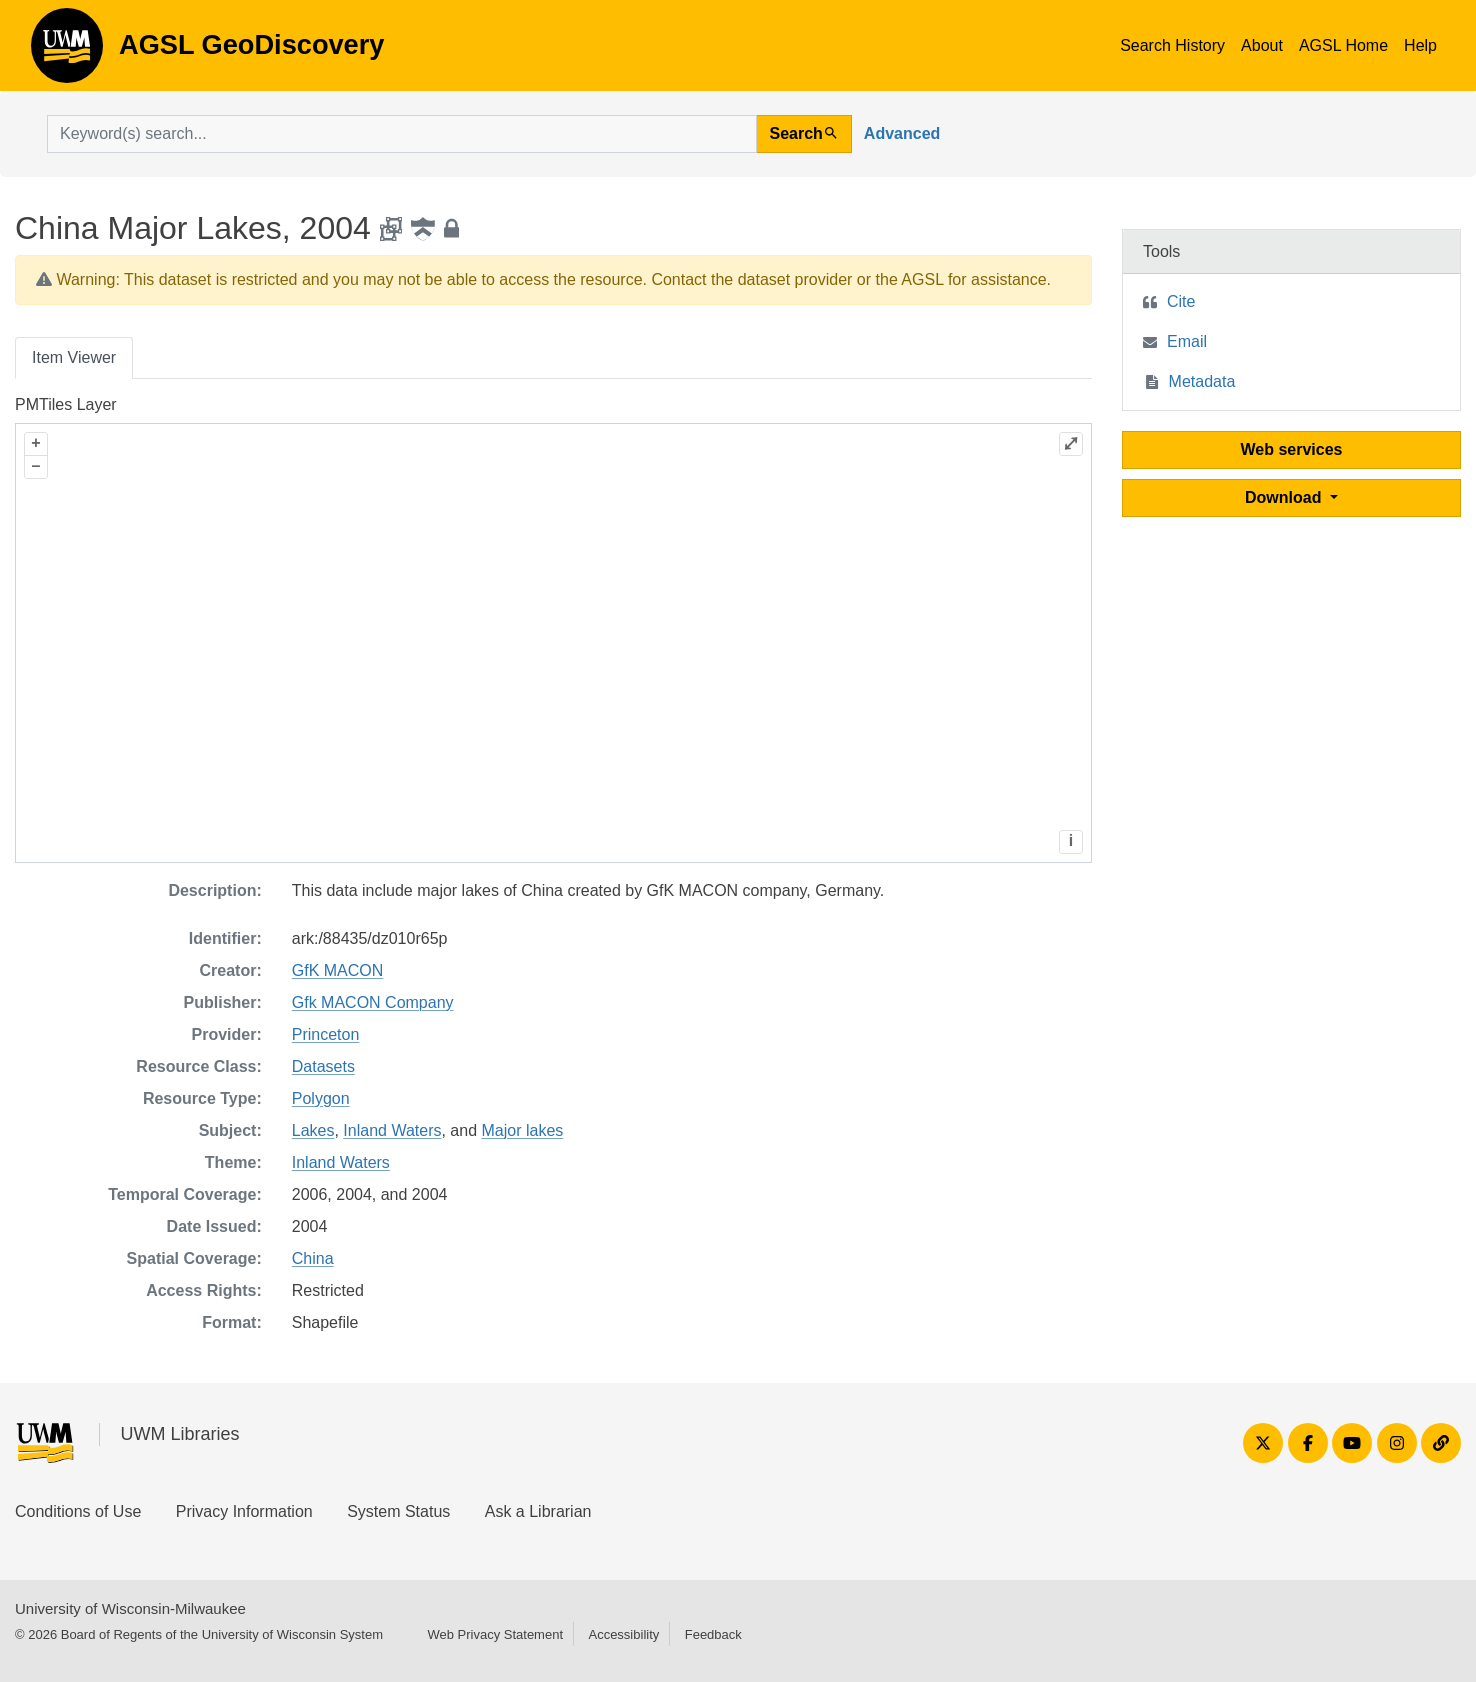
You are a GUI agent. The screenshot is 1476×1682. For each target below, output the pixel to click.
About (1262, 45)
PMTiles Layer (66, 404)
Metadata (1202, 381)
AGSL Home (1343, 45)
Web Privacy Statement (495, 1634)
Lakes (313, 1130)
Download (1285, 497)
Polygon (321, 1098)
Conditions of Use (78, 1511)
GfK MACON (338, 970)
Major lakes (523, 1130)
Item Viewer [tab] (74, 357)
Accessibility (623, 1634)
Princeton (326, 1034)
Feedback (713, 1634)
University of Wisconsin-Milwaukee (130, 1608)
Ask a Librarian (538, 1511)
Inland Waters (392, 1130)
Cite (1181, 301)
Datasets (323, 1066)
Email (1187, 341)
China (313, 1258)
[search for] (402, 134)
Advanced (902, 133)
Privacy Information (244, 1511)
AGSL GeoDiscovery (67, 52)
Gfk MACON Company (373, 1002)
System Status (398, 1511)
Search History (1172, 45)
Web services (1292, 449)
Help (1420, 45)
